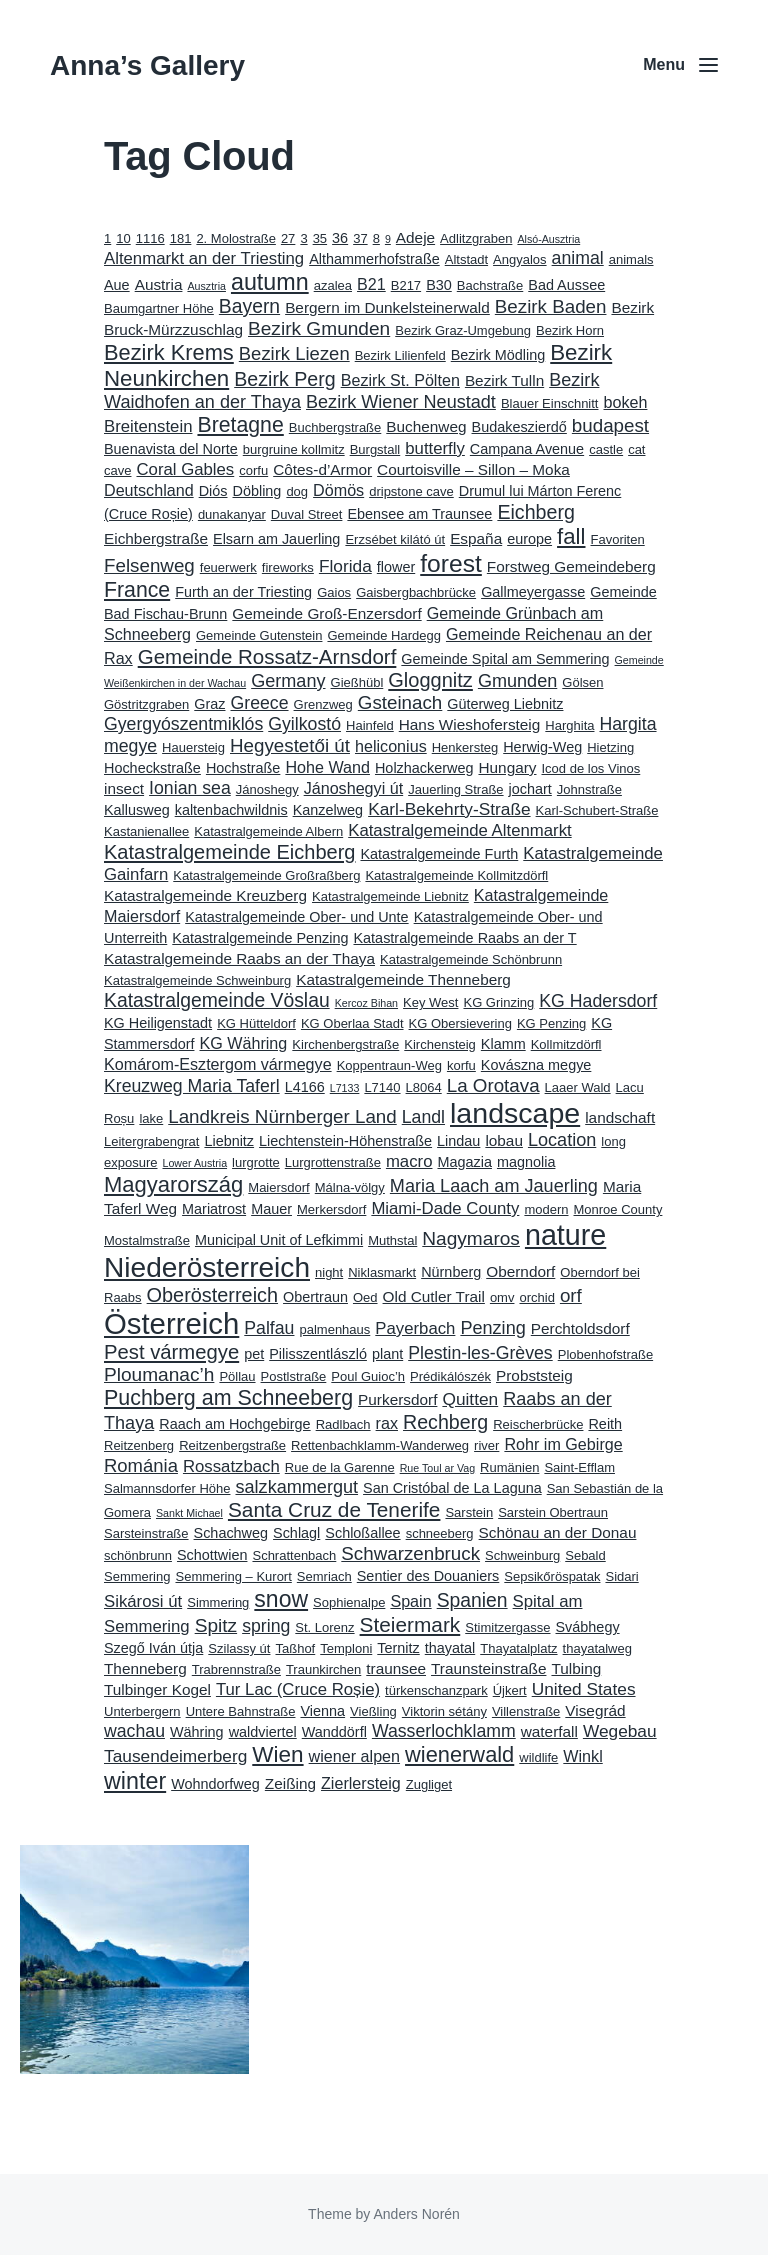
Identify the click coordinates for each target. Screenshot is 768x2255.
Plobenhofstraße (605, 1354)
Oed (365, 1297)
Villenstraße (526, 1711)
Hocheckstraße (152, 768)
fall (571, 536)
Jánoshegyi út (354, 788)
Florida (345, 566)
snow (281, 1599)
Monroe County (618, 1209)
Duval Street (307, 514)
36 (340, 238)
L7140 (382, 1087)
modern (546, 1209)
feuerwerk (228, 567)
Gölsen (582, 682)
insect (124, 788)
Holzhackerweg (424, 768)
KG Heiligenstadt (158, 1023)
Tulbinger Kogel (157, 1689)
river (486, 1445)
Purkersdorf (397, 1399)
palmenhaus (334, 1329)
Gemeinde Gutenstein (259, 635)
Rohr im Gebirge (563, 1444)
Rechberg (445, 1422)
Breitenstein (148, 426)
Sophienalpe (349, 1602)
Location (562, 1140)
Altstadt (466, 259)
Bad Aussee (566, 285)
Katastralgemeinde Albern (268, 831)
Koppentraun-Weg (389, 1065)
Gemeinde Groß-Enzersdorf (326, 613)
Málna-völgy (350, 1187)
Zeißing (290, 1783)
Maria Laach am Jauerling (494, 1186)
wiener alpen (354, 1756)
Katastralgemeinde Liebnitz (390, 896)
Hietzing (610, 747)
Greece (260, 703)
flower (396, 567)
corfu (253, 470)
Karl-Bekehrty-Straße (449, 809)
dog (297, 491)
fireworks (288, 567)
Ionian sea (190, 788)
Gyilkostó (304, 724)
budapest (610, 425)
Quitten (470, 1399)
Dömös (338, 490)
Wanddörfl (334, 1732)
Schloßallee (362, 1533)
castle (606, 449)
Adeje (415, 237)
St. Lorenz (324, 1627)
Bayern (249, 306)
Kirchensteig (440, 1044)
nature (565, 1235)
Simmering (218, 1602)
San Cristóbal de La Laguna (452, 1488)
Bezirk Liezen (294, 353)
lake (151, 1118)
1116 (150, 238)
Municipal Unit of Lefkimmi (279, 1240)
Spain (410, 1601)
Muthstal (392, 1240)
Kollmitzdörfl (566, 1044)
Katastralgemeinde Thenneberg (403, 979)
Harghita (569, 725)
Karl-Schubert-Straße (597, 810)
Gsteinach (400, 702)
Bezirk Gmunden (319, 328)
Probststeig (534, 1375)
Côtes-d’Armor (322, 469)
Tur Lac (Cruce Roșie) (298, 1689)
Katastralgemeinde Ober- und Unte (296, 917)
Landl (423, 1117)
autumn (270, 282)
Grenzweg (323, 704)
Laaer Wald (578, 1087)
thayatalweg (597, 1648)
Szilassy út (239, 1648)
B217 (406, 285)
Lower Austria (195, 1163)
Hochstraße (243, 768)
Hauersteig (193, 747)
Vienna (322, 1711)
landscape (515, 1113)
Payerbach (415, 1328)
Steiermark (410, 1624)
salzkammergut (296, 1487)
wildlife (538, 1757)
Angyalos (519, 259)
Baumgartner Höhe (159, 308)
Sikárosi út (143, 1601)
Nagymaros (471, 1238)
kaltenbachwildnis (231, 810)
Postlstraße (294, 1376)
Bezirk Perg (284, 379)
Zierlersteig (361, 1783)
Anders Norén (416, 2214)
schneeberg (440, 1533)
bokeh (626, 402)
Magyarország (173, 1184)
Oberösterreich (212, 1295)
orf (571, 1295)
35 (320, 238)
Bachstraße (490, 285)
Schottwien (212, 1555)
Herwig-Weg (542, 747)
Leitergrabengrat (151, 1141)
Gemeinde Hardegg (383, 635)
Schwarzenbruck (410, 1553)
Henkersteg (465, 747)
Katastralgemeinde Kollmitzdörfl (456, 875)
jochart (530, 789)
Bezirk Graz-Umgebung (463, 330)
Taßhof (295, 1648)
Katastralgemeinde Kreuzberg (205, 895)
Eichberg (535, 512)
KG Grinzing (498, 1002)
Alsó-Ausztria (548, 239)
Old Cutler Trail (434, 1296)
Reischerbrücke (538, 1424)
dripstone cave (411, 491)
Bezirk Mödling (498, 355)
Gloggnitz (430, 680)
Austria (159, 284)
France (137, 590)
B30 (439, 285)
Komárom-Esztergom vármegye (218, 1064)
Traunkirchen (323, 1669)
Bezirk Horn (570, 330)
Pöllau (237, 1376)
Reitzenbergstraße (232, 1445)
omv (502, 1297)
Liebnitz (229, 1141)
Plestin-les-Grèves (480, 1353)
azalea (333, 285)
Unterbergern (142, 1711)
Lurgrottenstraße (333, 1162)
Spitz (216, 1625)
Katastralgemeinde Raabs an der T (465, 938)
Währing (197, 1732)
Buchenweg (426, 426)
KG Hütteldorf (256, 1023)
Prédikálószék (450, 1376)
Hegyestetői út (290, 745)
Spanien (472, 1600)
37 (360, 238)
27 (288, 238)
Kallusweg (137, 810)
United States (584, 1689)
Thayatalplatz (518, 1648)
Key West (430, 1002)
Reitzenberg (139, 1445)
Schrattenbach (294, 1555)
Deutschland (149, 490)
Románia (141, 1465)
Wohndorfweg (215, 1784)
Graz (209, 704)
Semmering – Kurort (233, 1576)
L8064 (424, 1087)
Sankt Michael (189, 1513)
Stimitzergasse (507, 1627)
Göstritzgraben (146, 704)
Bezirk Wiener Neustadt (401, 402)
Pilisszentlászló (318, 1354)
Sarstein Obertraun (553, 1512)
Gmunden (517, 681)
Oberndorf (520, 1271)
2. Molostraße (235, 238)
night (329, 1272)
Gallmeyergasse (533, 592)
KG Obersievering (460, 1023)
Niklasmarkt (382, 1272)
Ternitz (398, 1648)
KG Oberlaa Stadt (352, 1023)
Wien (277, 1754)
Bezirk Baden (551, 306)
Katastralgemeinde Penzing (260, 938)
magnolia (526, 1162)
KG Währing (243, 1043)
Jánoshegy (267, 789)
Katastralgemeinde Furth (439, 854)
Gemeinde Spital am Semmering (505, 659)
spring (266, 1626)
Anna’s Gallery (147, 65)
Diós (213, 491)
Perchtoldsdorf (580, 1328)
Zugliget (429, 1784)
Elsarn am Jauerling (276, 539)
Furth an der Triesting (243, 592)
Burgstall (375, 449)
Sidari (621, 1576)
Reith (605, 1424)
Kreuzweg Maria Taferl (192, 1086)
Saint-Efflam (579, 1467)
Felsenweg (149, 565)
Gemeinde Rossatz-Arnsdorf (267, 656)
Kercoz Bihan (366, 1003)
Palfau (269, 1328)
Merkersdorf (331, 1209)
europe (529, 539)
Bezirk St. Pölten (400, 380)
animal (578, 258)
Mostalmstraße (147, 1240)
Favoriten (618, 539)
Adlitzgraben (476, 238)
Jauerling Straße (455, 789)
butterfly (435, 448)
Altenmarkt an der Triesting (204, 258)
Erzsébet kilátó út (395, 539)
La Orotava (493, 1085)
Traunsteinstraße (488, 1668)
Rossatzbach (231, 1466)
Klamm (503, 1044)
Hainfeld (370, 725)
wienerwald (459, 1754)
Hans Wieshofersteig (470, 724)
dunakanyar (232, 514)
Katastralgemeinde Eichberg (229, 852)
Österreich (171, 1323)
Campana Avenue (527, 449)
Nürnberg (451, 1272)
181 (181, 238)
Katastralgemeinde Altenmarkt (459, 830)
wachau (134, 1731)
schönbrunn (138, 1555)
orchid (536, 1297)
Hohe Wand (327, 767)
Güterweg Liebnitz (505, 704)
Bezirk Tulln (504, 380)
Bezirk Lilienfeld (400, 355)
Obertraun (315, 1297)
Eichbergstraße (156, 538)
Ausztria (206, 286)
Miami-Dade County (445, 1208)
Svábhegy (588, 1627)
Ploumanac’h (159, 1374)
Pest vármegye (171, 1352)
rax (387, 1423)
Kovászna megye (536, 1065)
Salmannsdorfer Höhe (167, 1488)
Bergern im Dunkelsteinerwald (387, 307)
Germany (288, 681)
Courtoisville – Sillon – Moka (473, 469)
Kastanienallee (146, 831)
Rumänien (509, 1467)
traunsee (396, 1668)
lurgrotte (256, 1162)
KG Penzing (551, 1023)
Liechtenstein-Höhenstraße (345, 1141)
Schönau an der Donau (558, 1532)
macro (409, 1161)
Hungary (507, 767)
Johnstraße (589, 789)
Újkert (510, 1690)
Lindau (458, 1141)
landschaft (620, 1117)
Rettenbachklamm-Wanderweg (380, 1445)
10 (123, 238)
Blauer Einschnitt (550, 403)
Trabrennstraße (236, 1669)
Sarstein (469, 1512)
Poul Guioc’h (368, 1376)
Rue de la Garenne (340, 1467)
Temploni (346, 1648)
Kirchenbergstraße (345, 1044)
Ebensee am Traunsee (419, 514)
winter (135, 1781)
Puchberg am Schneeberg (228, 1398)
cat (636, 449)
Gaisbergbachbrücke (416, 592)
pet (254, 1354)
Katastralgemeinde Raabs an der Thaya (239, 958)
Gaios (334, 592)
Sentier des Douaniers (428, 1576)
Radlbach (343, 1424)
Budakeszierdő (519, 427)
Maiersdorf (278, 1187)
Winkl (582, 1756)
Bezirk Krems (169, 352)
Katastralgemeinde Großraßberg (266, 875)
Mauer (271, 1209)
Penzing (492, 1328)
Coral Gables (185, 469)
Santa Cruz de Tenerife (334, 1509)
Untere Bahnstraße (241, 1711)
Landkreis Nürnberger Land (282, 1116)
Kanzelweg (328, 810)
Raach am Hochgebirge (234, 1424)
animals (631, 259)
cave (117, 470)
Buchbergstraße (335, 427)
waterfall (549, 1731)
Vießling (373, 1711)
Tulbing (576, 1668)
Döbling (257, 491)
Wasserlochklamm (444, 1731)
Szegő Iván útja (153, 1648)
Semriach (324, 1576)
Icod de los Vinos (591, 768)
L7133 (345, 1088)
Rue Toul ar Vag (437, 1468)
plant (387, 1354)
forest (451, 563)
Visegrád (595, 1710)
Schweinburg (522, 1555)
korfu (461, 1065)
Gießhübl (357, 682)
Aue (117, 285)
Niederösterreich (207, 1267)
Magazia (464, 1162)
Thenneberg (145, 1668)
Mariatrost (214, 1209)
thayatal (450, 1648)
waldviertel (263, 1732)
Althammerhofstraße (374, 259)
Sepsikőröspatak (552, 1576)
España (476, 538)
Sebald (585, 1555)
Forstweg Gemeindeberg (571, 566)
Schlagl (296, 1533)
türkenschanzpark (436, 1690)
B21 (371, 284)
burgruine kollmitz (294, 449)
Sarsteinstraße (146, 1533)
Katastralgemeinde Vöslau (217, 1000)
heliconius (391, 746)
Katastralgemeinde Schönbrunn (471, 959)
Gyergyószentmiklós (183, 724)
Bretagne (240, 425)
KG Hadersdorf (598, 1001)
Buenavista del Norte (171, 449)
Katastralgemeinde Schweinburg (197, 980)
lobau (504, 1140)
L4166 (305, 1087)
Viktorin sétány (444, 1711)
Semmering (137, 1576)
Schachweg (231, 1533)
